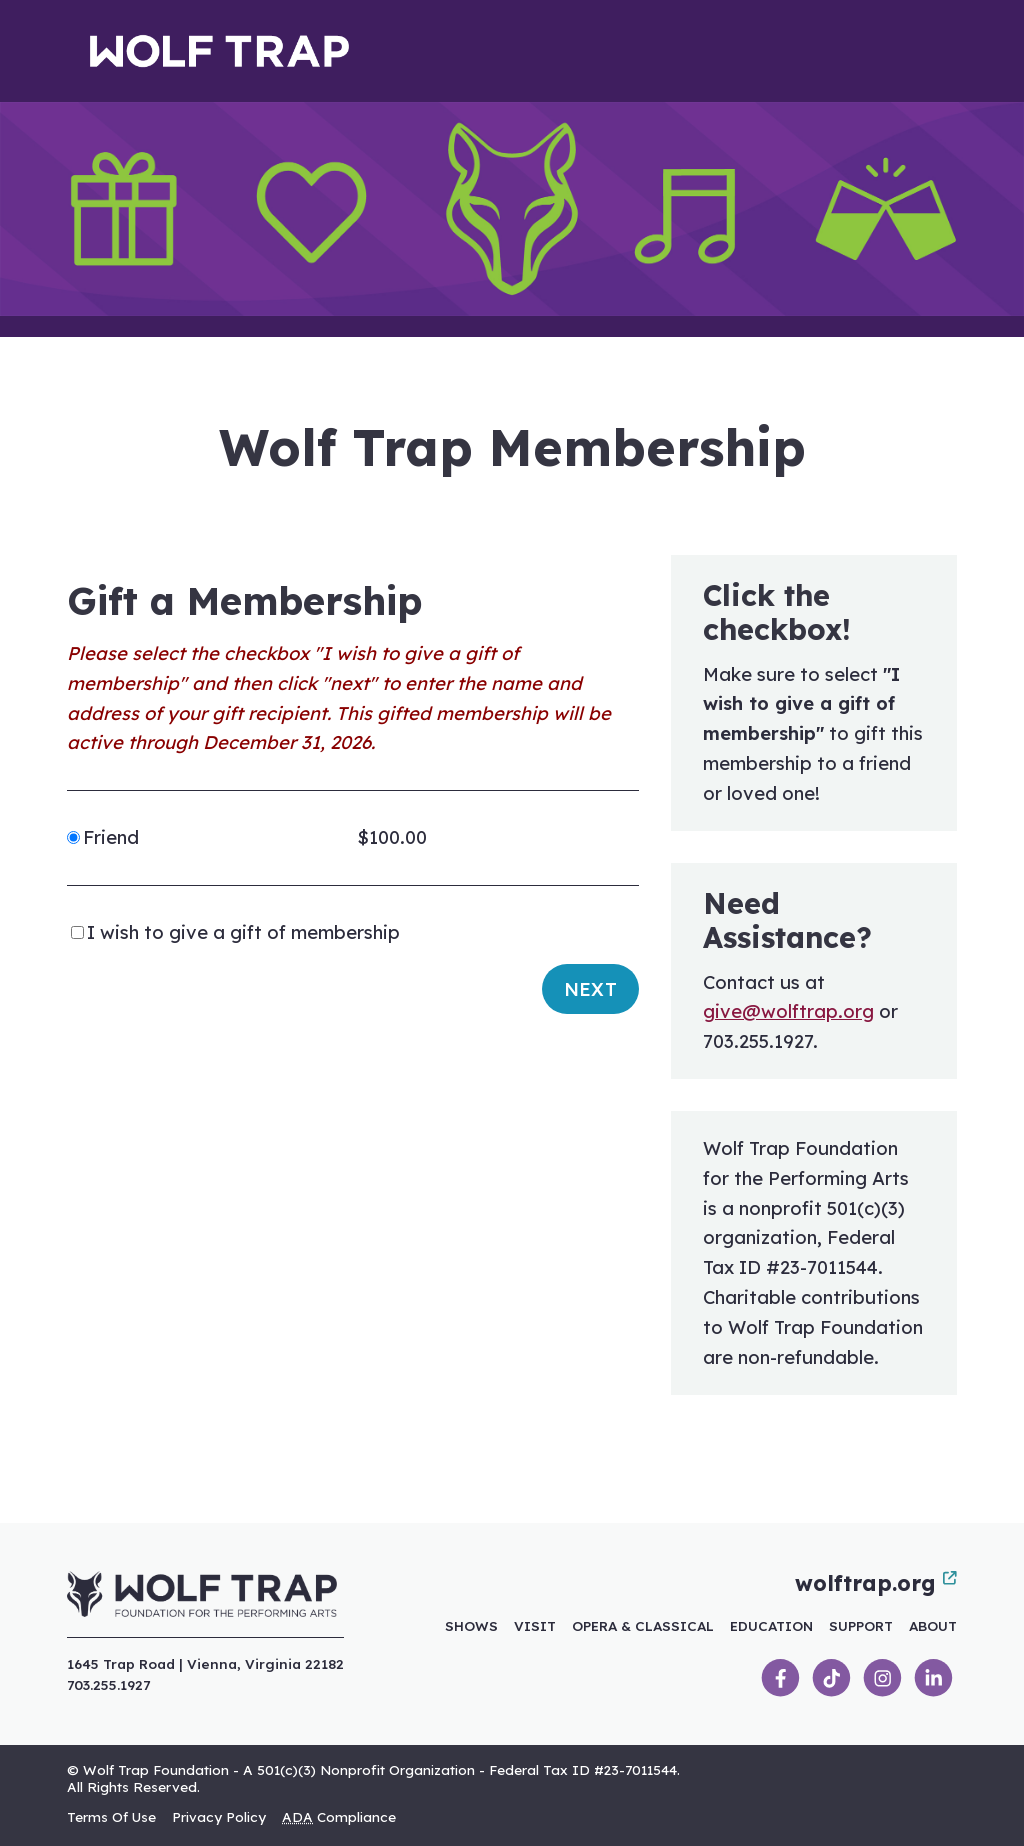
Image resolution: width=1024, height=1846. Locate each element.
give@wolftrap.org (788, 1011)
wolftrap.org (876, 1583)
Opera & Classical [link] (643, 1625)
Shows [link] (471, 1625)
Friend (111, 837)
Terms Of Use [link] (111, 1816)
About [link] (933, 1625)
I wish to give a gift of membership (243, 932)
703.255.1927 (108, 1684)
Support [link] (861, 1625)
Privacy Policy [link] (219, 1816)
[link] (780, 1678)
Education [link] (771, 1625)
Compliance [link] (339, 1816)
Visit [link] (535, 1625)
